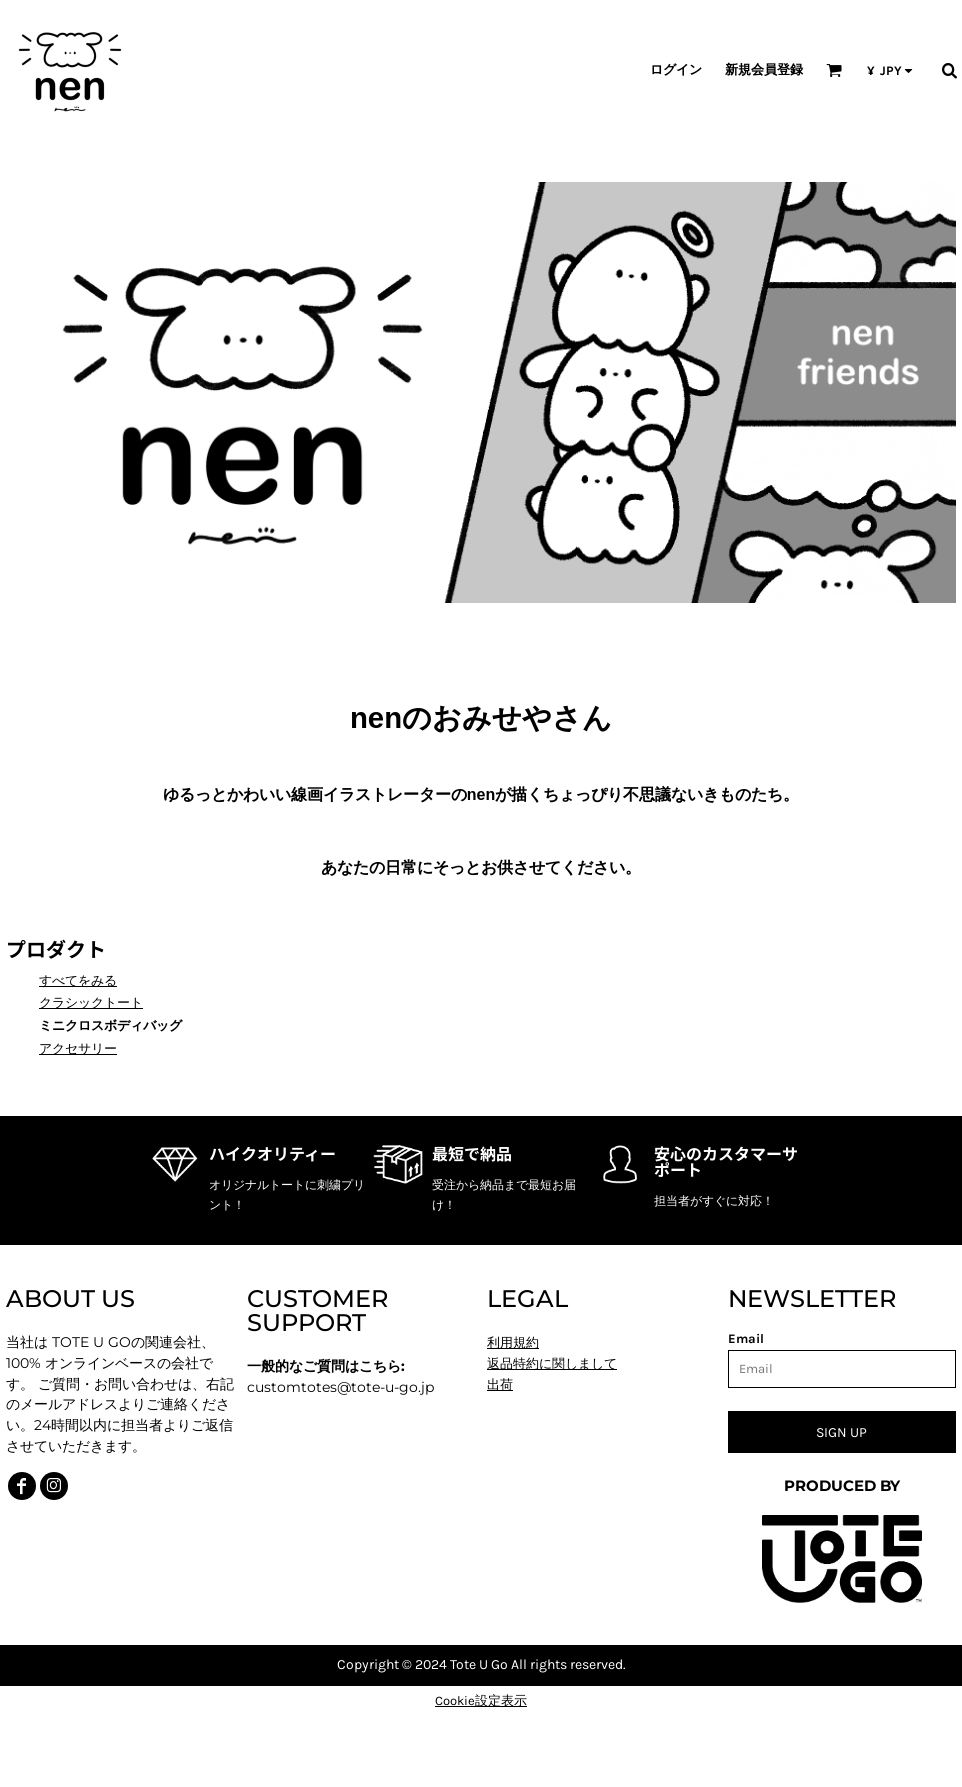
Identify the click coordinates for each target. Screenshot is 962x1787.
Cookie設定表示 (481, 1700)
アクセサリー (78, 1048)
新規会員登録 (764, 69)
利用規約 (513, 1342)
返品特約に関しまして (552, 1363)
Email (746, 1338)
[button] (834, 70)
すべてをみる (78, 980)
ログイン (676, 69)
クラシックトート (91, 1002)
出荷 (500, 1384)
